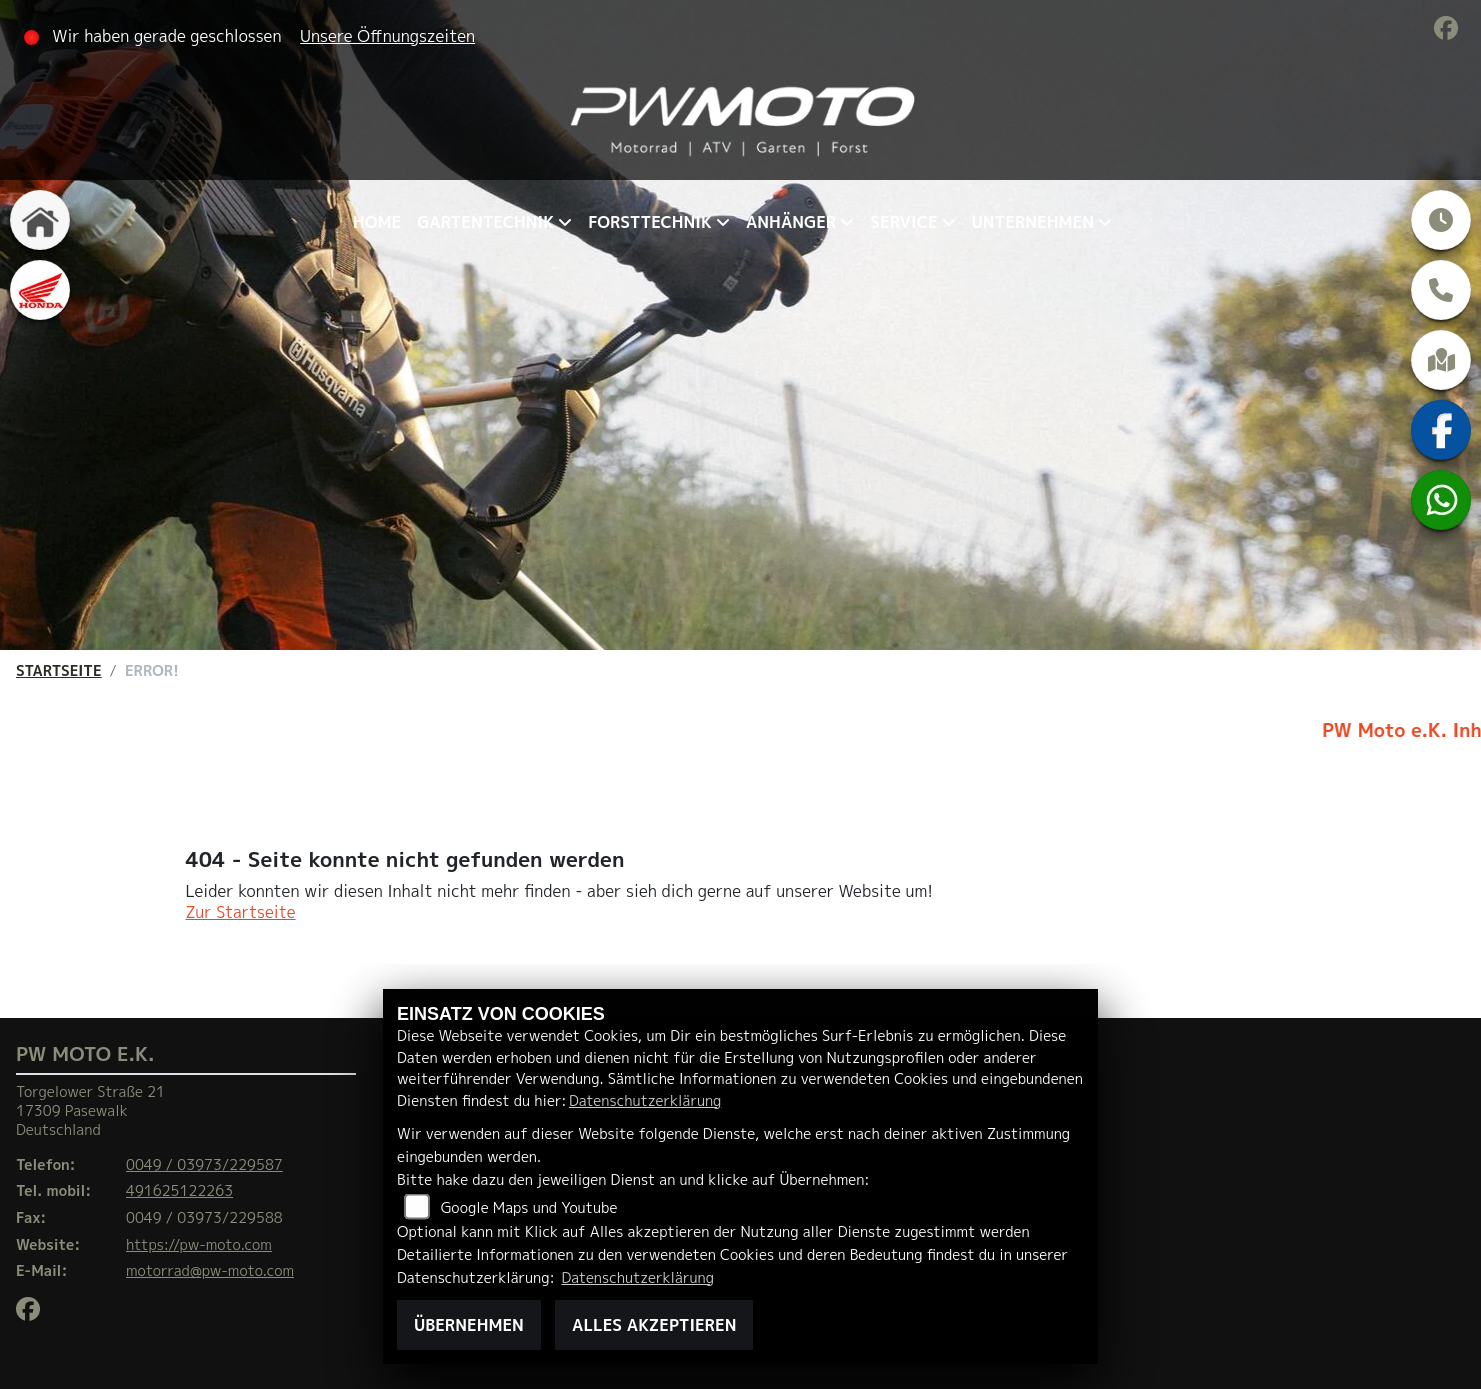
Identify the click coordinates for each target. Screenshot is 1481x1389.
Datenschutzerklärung (645, 1101)
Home (377, 222)
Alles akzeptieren (654, 1325)
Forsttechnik (650, 222)
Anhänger (791, 222)
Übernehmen (469, 1325)
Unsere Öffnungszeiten (387, 36)
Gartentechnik (485, 222)
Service (903, 222)
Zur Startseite (241, 912)
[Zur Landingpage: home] (40, 220)
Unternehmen (1033, 222)
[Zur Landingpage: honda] (40, 290)
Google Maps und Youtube (529, 1208)
